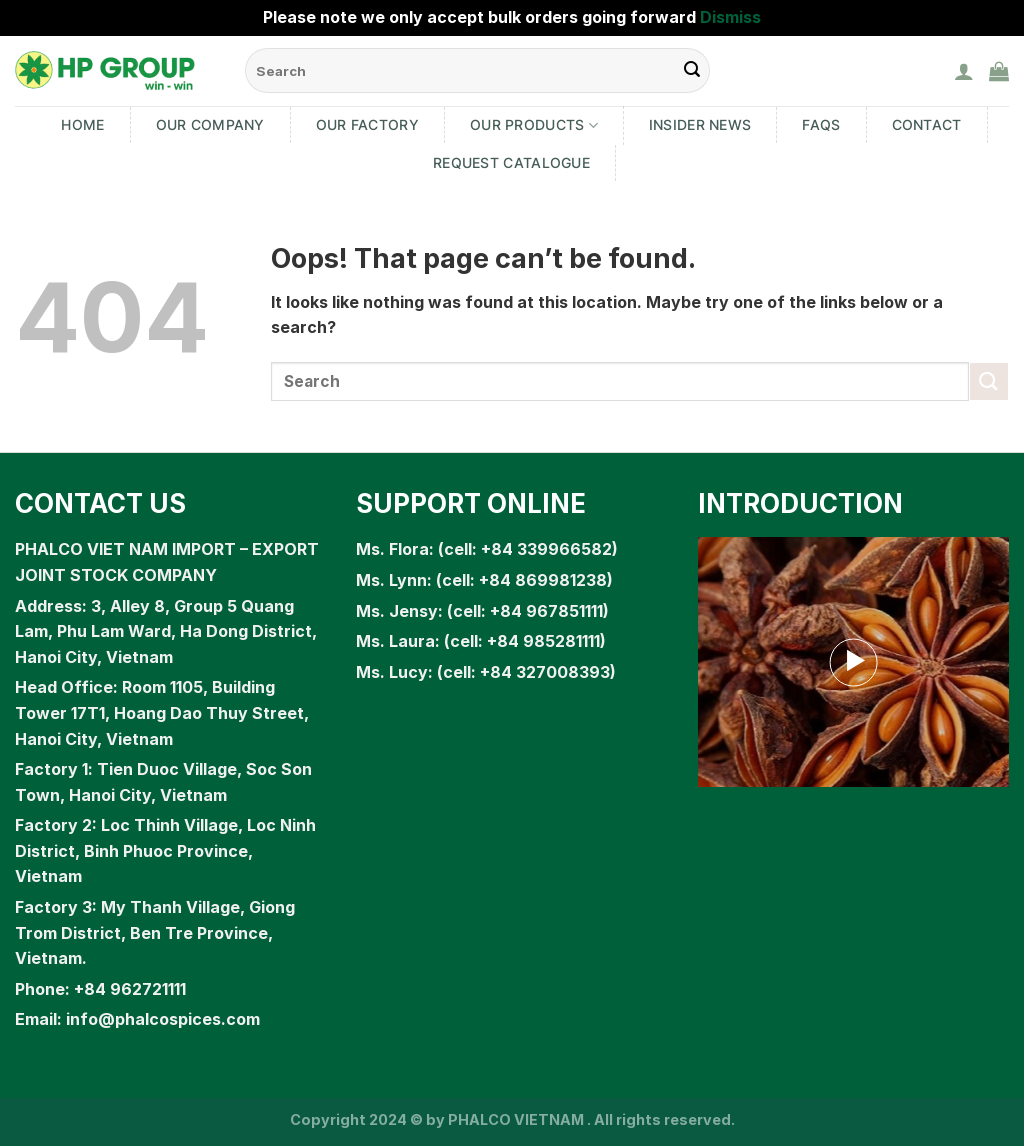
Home (82, 124)
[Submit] (989, 381)
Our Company (210, 124)
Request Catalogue (511, 162)
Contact (927, 124)
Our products (534, 125)
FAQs (821, 124)
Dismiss (730, 17)
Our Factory (367, 124)
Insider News (700, 124)
